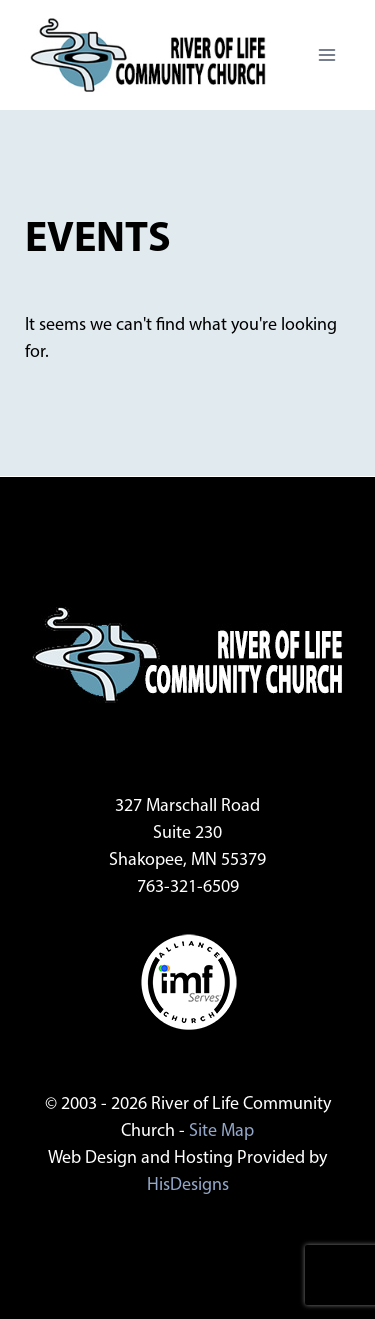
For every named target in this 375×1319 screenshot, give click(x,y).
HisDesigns (188, 1185)
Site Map (221, 1131)
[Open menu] (326, 54)
